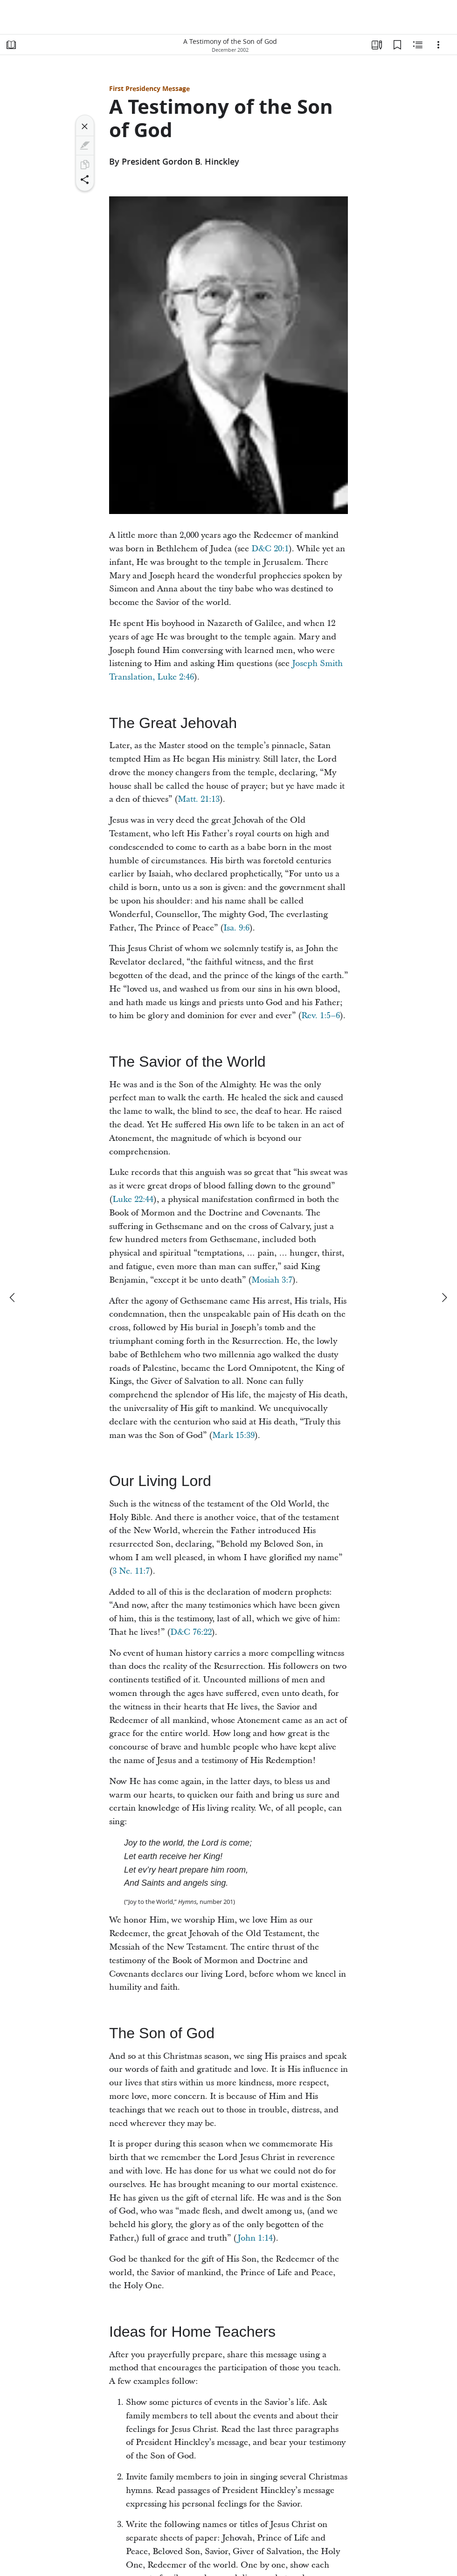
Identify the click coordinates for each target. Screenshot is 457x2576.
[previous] (13, 1297)
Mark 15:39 (233, 1435)
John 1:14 (255, 2238)
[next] (444, 1297)
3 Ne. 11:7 (131, 1571)
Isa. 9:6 (236, 928)
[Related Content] (418, 45)
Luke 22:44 (132, 1199)
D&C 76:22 (191, 1632)
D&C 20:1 (270, 549)
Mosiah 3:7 (271, 1280)
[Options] (438, 45)
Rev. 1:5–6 (320, 1015)
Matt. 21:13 (199, 799)
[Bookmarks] (397, 45)
